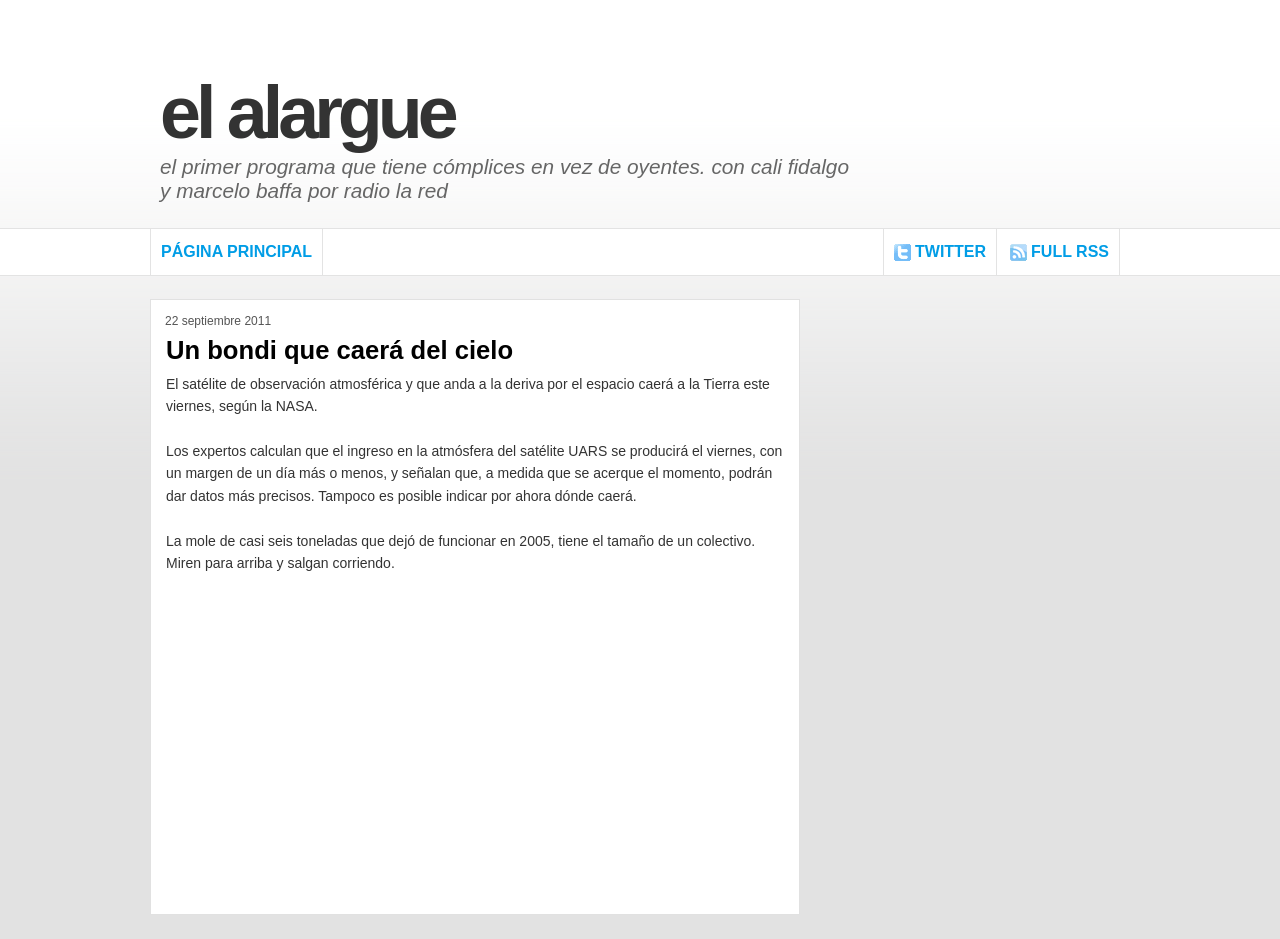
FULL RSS (1070, 251)
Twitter (950, 251)
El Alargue (307, 112)
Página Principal (236, 251)
